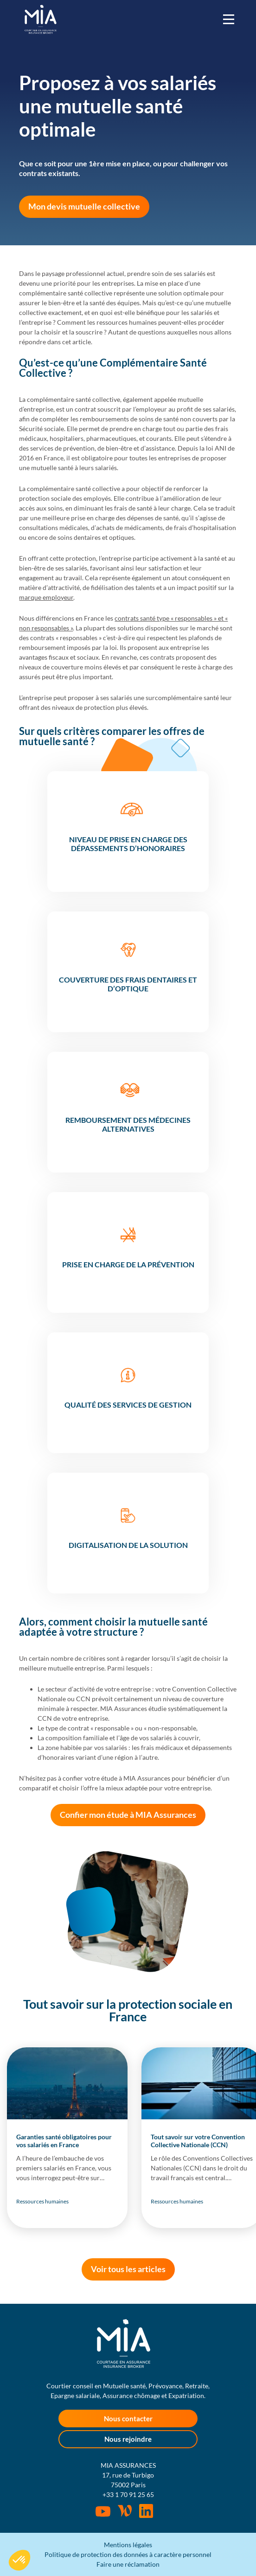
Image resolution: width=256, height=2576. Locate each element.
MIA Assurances (40, 19)
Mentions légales (128, 2545)
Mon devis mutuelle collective (84, 206)
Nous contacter (128, 2418)
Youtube (103, 2511)
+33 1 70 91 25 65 (128, 2494)
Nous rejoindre (128, 2439)
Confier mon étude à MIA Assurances (128, 1814)
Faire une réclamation (128, 2564)
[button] (19, 2560)
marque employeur (46, 597)
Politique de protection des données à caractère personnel (128, 2554)
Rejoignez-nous (146, 2511)
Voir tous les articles (128, 2269)
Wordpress (125, 2511)
